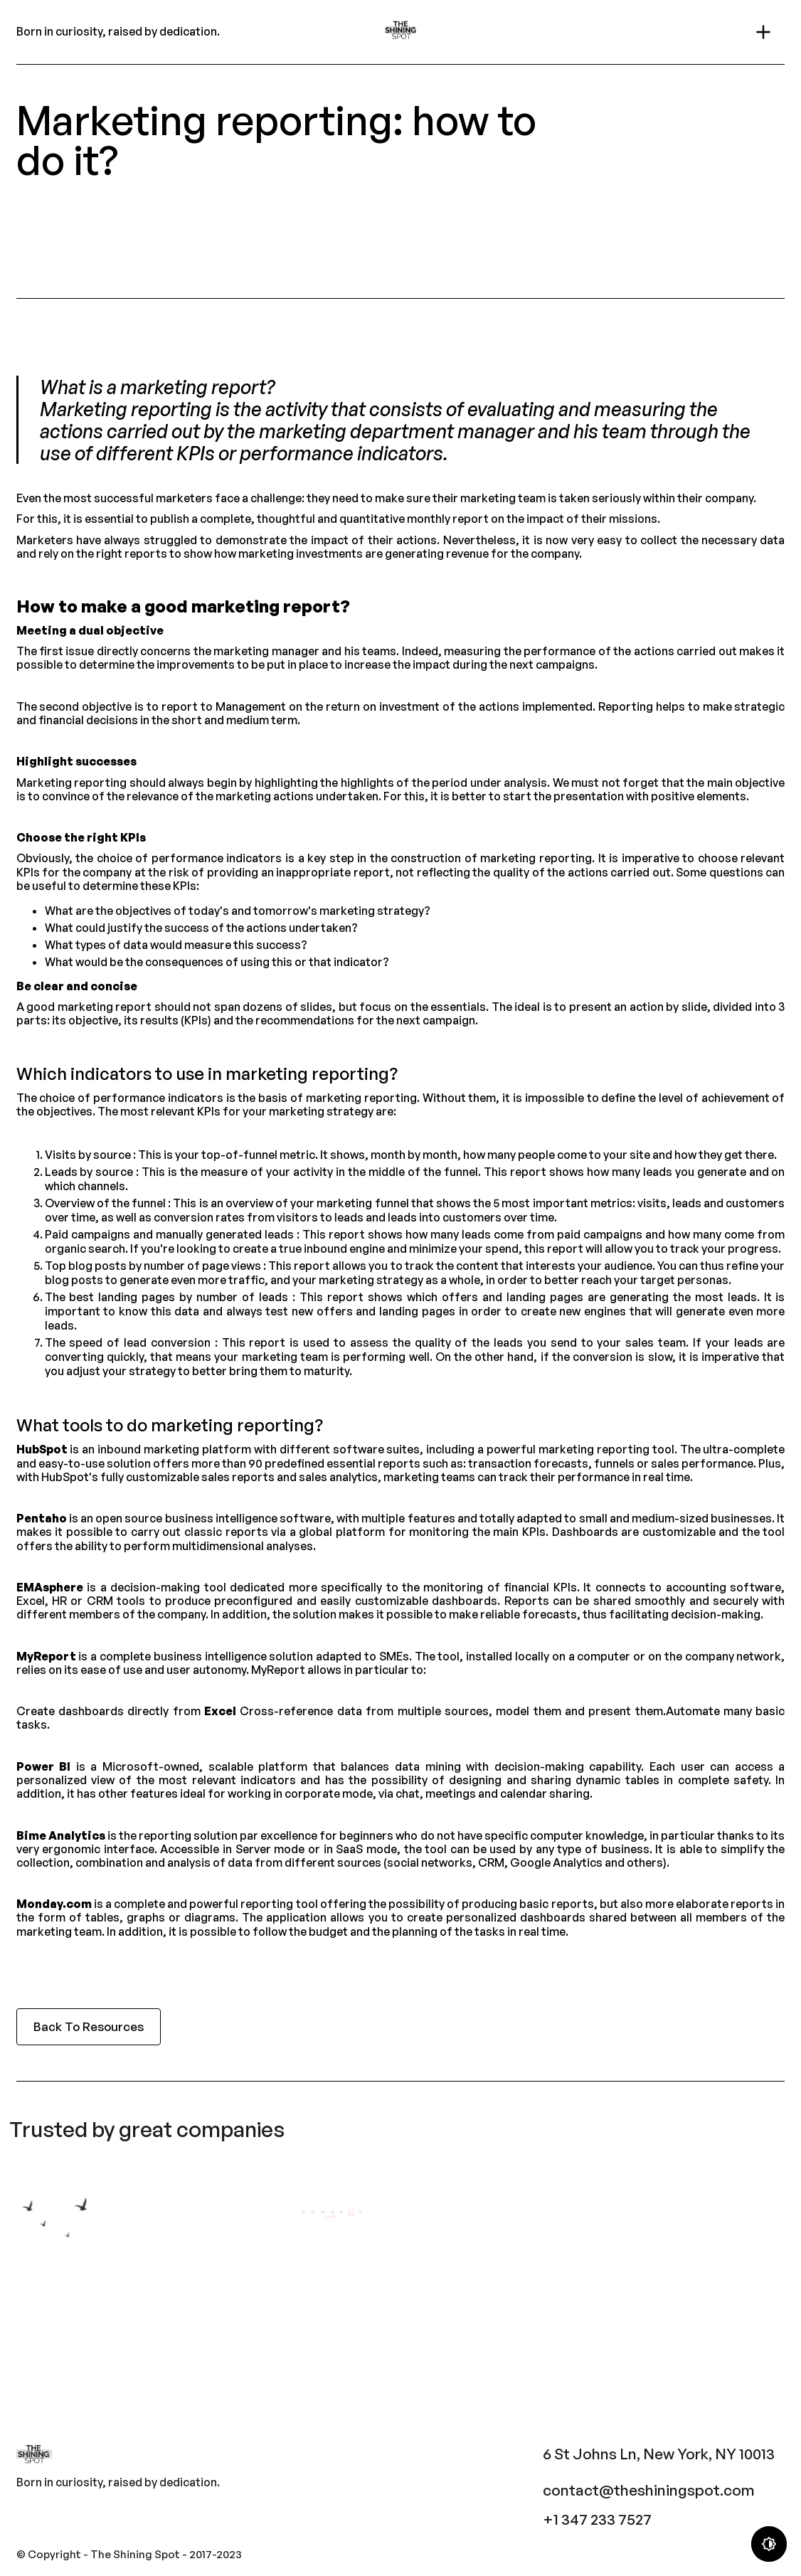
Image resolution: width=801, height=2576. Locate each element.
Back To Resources (88, 2026)
